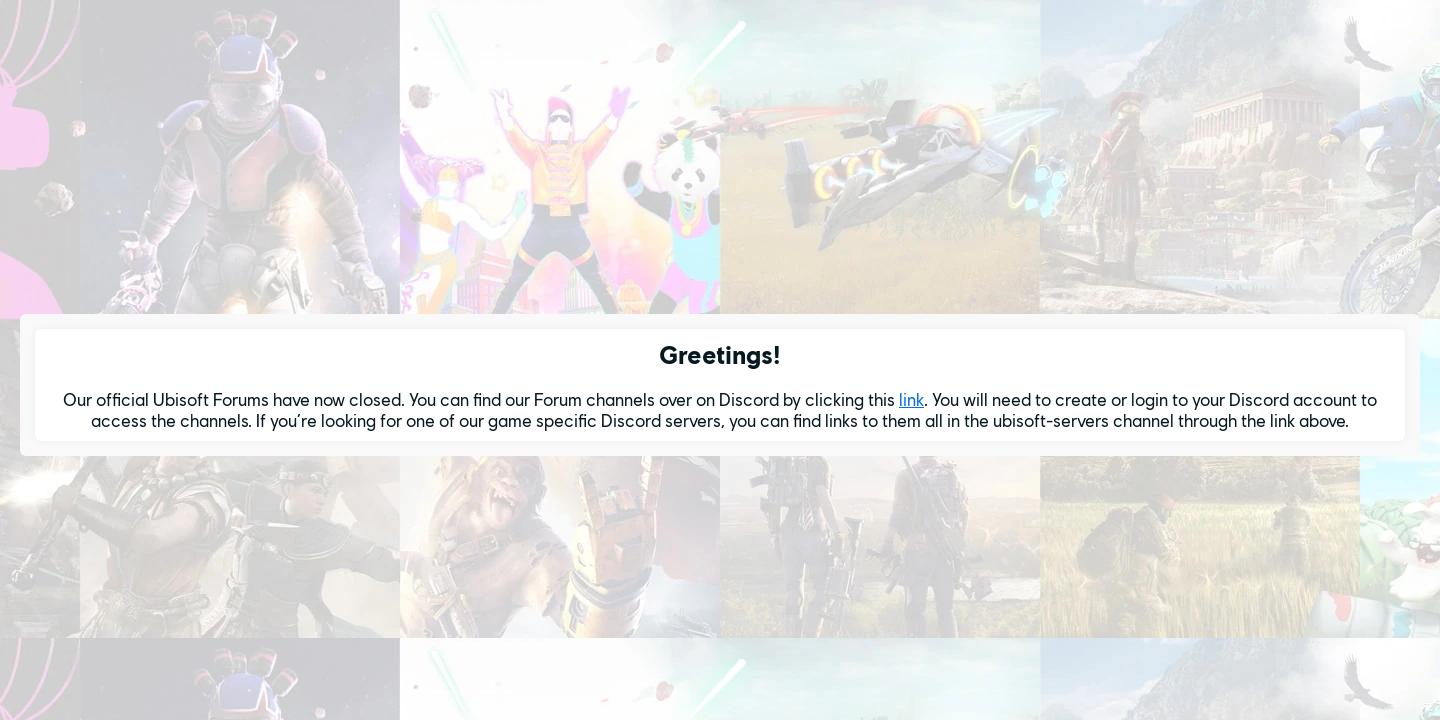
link (911, 399)
